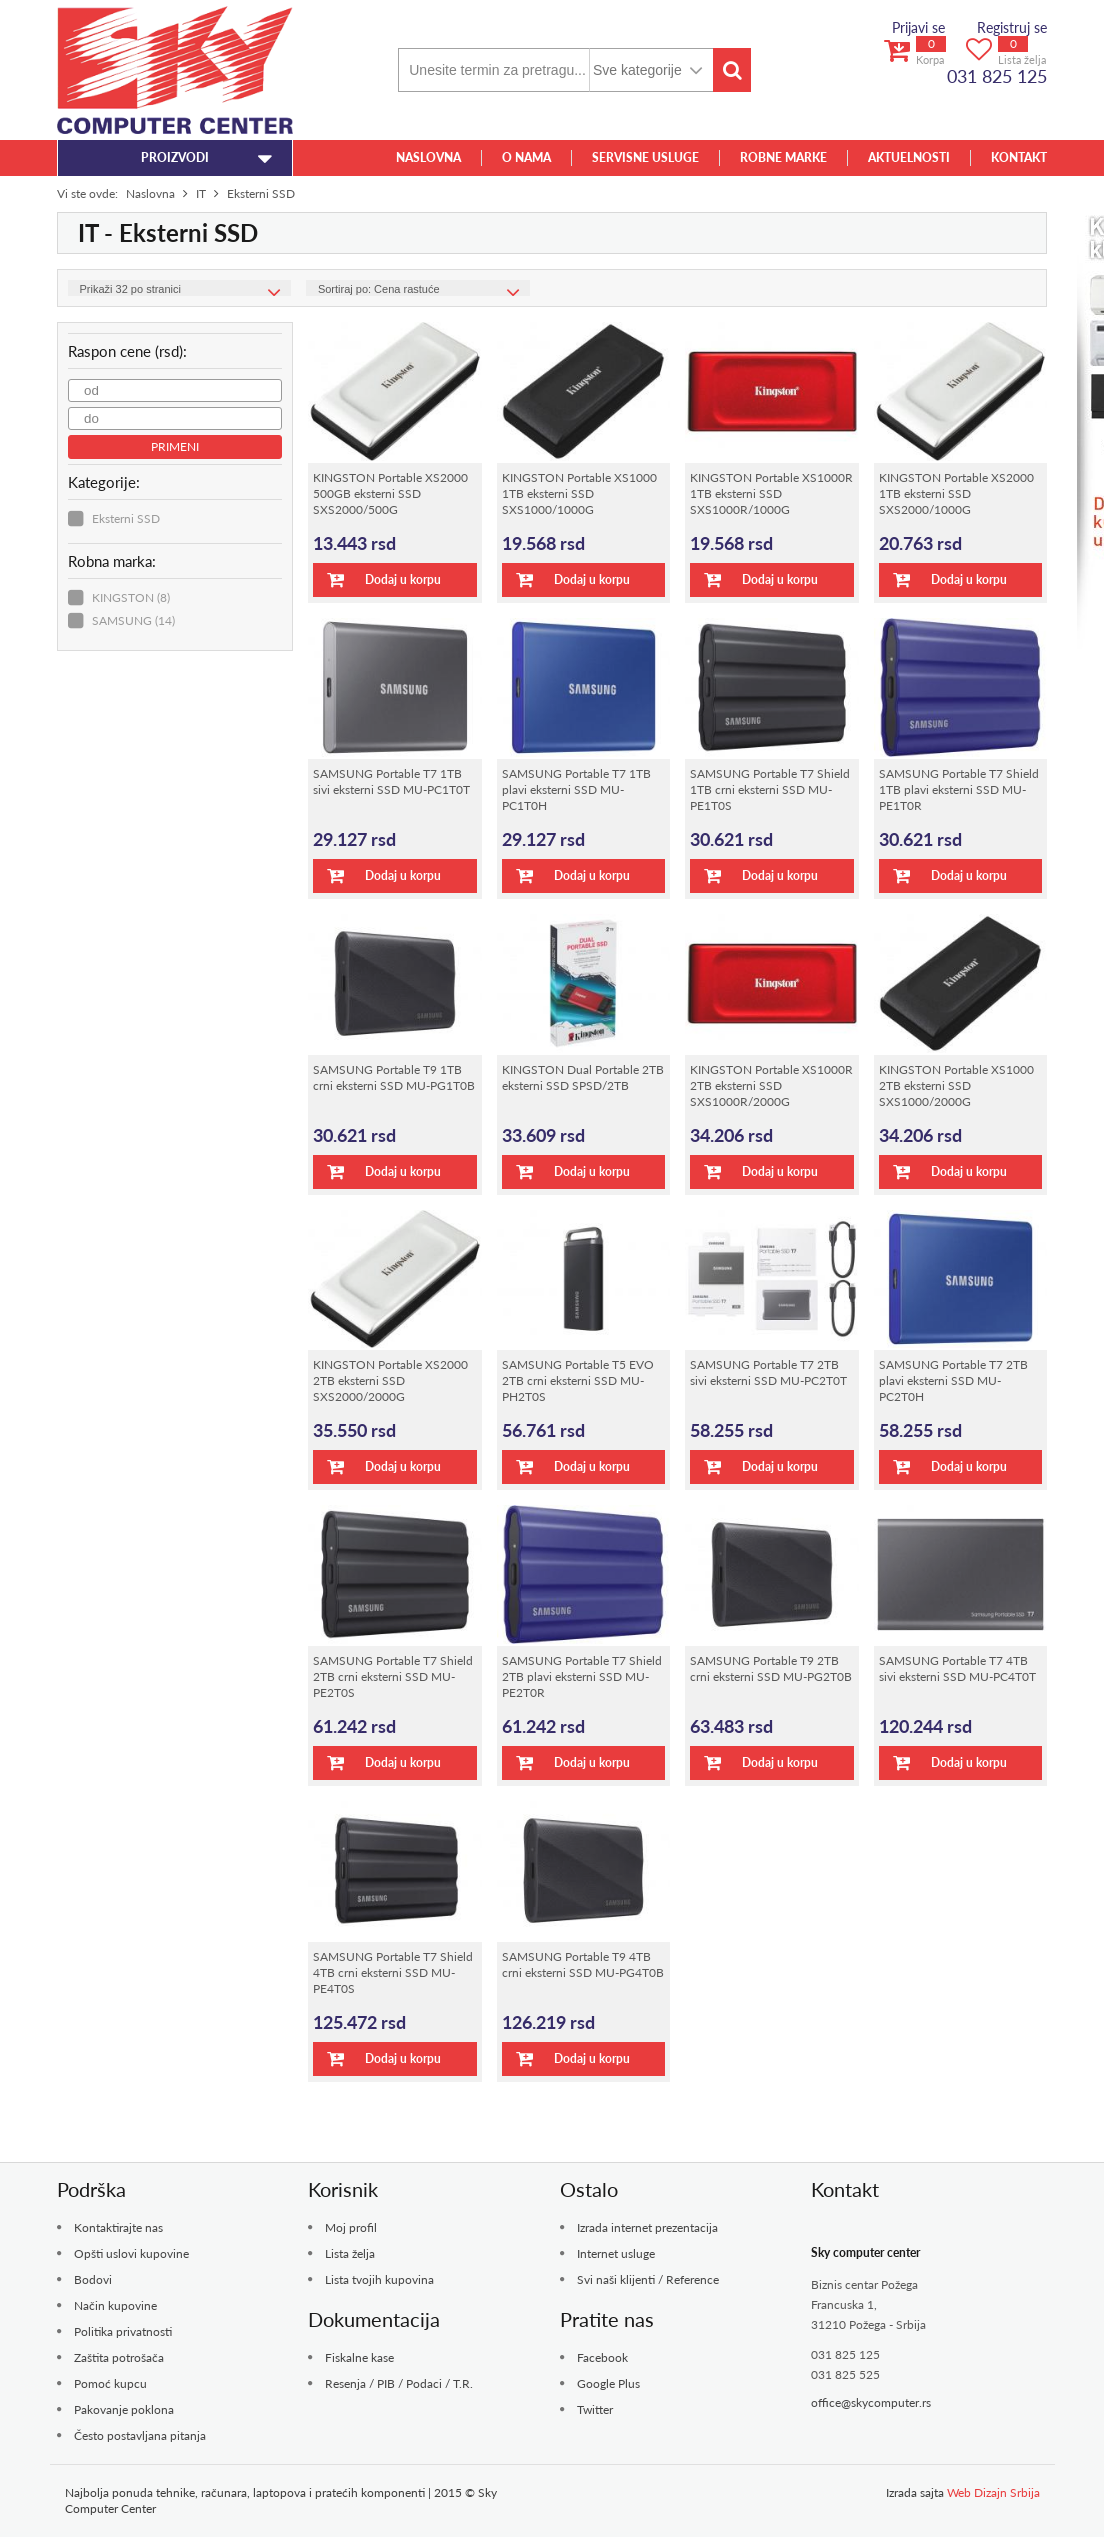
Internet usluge (616, 2253)
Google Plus (608, 2383)
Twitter (595, 2409)
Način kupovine (115, 2305)
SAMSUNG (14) (133, 620)
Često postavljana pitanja (140, 2435)
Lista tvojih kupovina (379, 2279)
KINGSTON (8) (131, 597)
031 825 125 (997, 76)
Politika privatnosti (123, 2331)
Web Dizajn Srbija (993, 2492)
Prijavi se (918, 27)
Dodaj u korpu (384, 580)
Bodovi (93, 2279)
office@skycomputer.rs (871, 2402)
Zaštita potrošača (119, 2357)
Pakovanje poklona (124, 2409)
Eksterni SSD (126, 518)
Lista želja (350, 2253)
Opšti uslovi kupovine (131, 2253)
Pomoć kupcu (110, 2383)
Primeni (175, 446)
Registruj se (1012, 27)
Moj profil (351, 2227)
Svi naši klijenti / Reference (648, 2279)
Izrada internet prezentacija (647, 2227)
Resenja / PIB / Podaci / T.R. (399, 2383)
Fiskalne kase (359, 2357)
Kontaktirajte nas (118, 2227)
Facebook (602, 2357)
